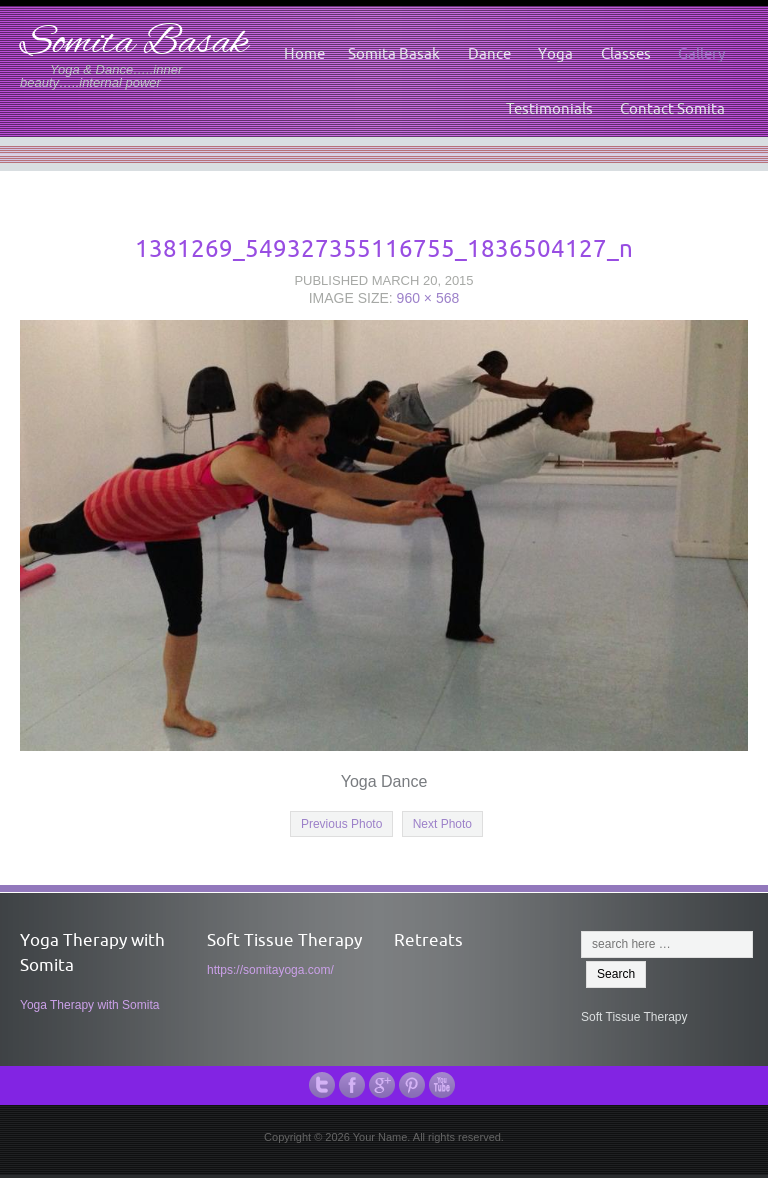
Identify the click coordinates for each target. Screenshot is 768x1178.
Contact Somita (672, 108)
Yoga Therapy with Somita (89, 1005)
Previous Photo (341, 824)
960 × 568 (428, 298)
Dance (489, 53)
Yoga (555, 53)
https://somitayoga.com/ (270, 970)
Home (304, 53)
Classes (626, 53)
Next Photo (442, 824)
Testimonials (549, 108)
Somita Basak (134, 43)
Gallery (701, 53)
